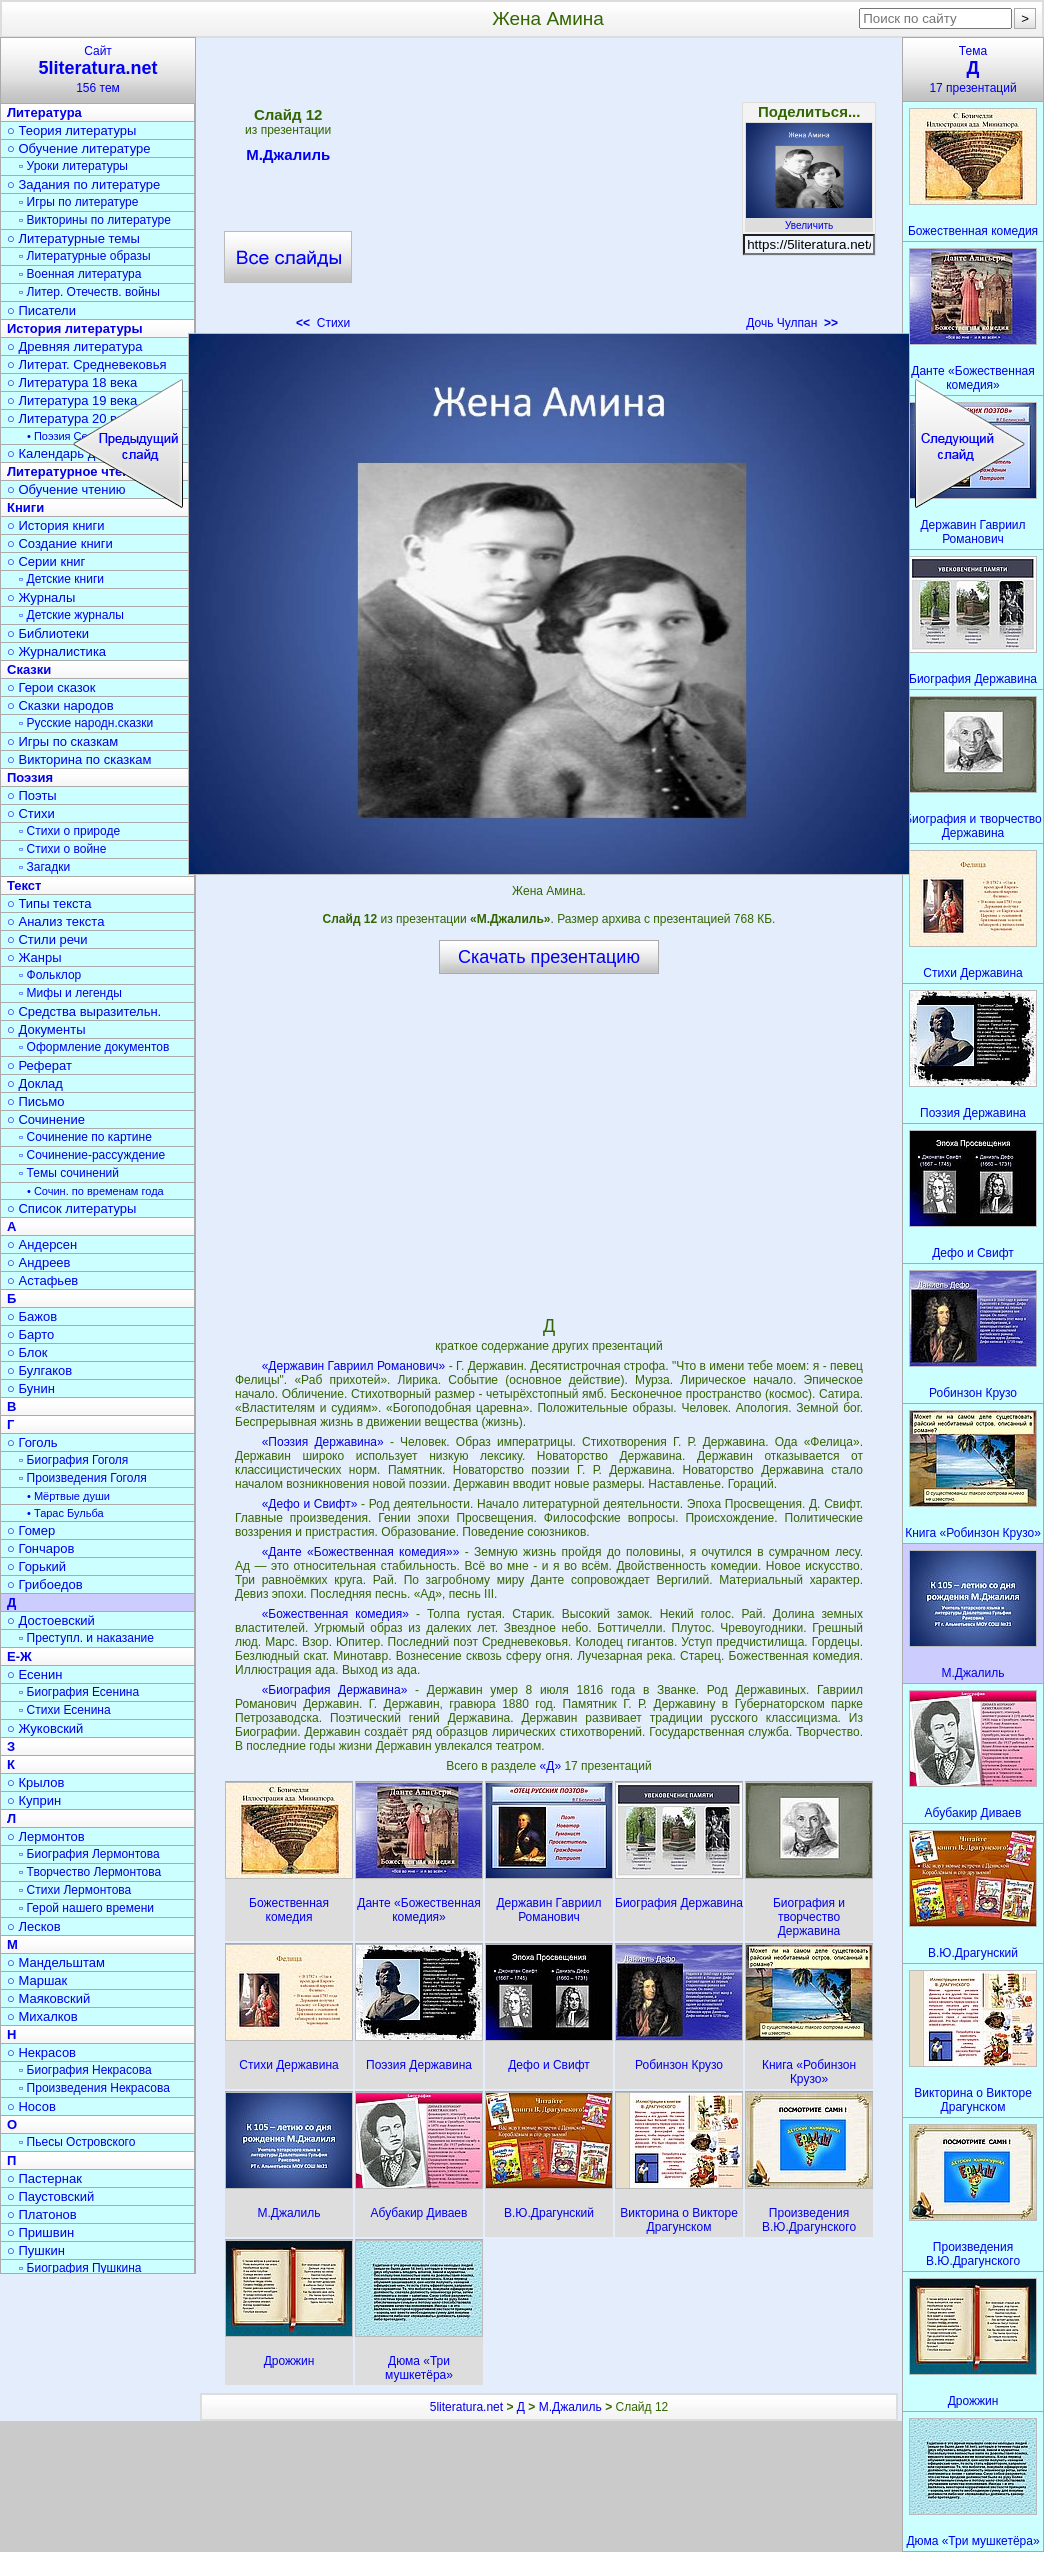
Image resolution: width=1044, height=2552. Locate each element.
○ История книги (56, 525)
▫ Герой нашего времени (86, 1908)
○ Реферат (39, 1065)
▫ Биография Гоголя (73, 1460)
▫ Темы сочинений (69, 1173)
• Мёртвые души (68, 1496)
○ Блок (27, 1352)
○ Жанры (34, 957)
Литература (44, 112)
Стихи (323, 323)
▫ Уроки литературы (73, 166)
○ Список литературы (71, 1208)
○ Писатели (41, 310)
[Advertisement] (548, 190)
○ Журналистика (56, 651)
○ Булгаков (39, 1370)
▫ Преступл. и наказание (86, 1638)
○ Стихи (31, 813)
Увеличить (809, 220)
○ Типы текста (49, 903)
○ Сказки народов (60, 705)
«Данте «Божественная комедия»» (361, 1552)
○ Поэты (32, 795)
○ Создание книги (60, 543)
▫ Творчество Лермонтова (90, 1872)
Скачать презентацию (549, 957)
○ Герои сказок (51, 687)
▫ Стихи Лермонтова (75, 1890)
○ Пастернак (44, 2178)
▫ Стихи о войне (62, 849)
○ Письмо (36, 1101)
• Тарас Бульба (65, 1513)
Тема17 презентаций (973, 69)
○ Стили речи (47, 939)
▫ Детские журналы (71, 615)
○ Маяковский (48, 1998)
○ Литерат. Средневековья (87, 364)
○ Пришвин (40, 2232)
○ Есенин (34, 1674)
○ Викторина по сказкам (79, 759)
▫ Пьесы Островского (77, 2142)
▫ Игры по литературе (78, 202)
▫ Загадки (44, 867)
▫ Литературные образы (85, 256)
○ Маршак (37, 1980)
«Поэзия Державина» (323, 1442)
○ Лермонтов (46, 1836)
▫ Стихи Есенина (65, 1710)
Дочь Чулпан (792, 323)
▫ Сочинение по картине (85, 1137)
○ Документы (46, 1029)
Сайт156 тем (98, 69)
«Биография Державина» (335, 1690)
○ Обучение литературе (79, 148)
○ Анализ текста (55, 921)
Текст (24, 885)
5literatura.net (466, 2407)
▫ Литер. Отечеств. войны (89, 292)
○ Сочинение (46, 1119)
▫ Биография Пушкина (80, 2268)
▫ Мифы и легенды (70, 993)
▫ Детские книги (61, 579)
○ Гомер (31, 1530)
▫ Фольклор (50, 975)
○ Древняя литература (74, 346)
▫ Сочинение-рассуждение (92, 1155)
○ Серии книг (46, 561)
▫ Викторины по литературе (95, 220)
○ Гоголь (32, 1442)
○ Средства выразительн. (84, 1011)
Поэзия (30, 777)
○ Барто (30, 1334)
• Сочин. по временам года (95, 1191)
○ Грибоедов (45, 1584)
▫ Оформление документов (94, 1047)
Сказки (29, 669)
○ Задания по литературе (83, 184)
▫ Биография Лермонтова (89, 1854)
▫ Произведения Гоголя (83, 1478)
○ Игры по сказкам (62, 741)
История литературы (75, 328)
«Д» (552, 1766)
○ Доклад (35, 1083)
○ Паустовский (50, 2196)
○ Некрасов (41, 2052)
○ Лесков (34, 1926)
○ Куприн (34, 1800)
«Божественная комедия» (335, 1614)
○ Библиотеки (48, 633)
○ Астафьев (42, 1280)
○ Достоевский (51, 1620)
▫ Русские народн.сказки (86, 723)
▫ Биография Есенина (79, 1692)
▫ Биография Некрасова (85, 2070)
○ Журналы (41, 597)
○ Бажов (32, 1316)
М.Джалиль (288, 158)
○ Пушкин (36, 2250)
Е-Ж (19, 1656)
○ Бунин (31, 1388)
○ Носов (31, 2106)
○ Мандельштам (56, 1962)
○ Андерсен (42, 1244)
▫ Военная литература (80, 274)
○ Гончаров (40, 1548)
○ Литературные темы (73, 238)
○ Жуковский (45, 1728)
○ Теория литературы (71, 130)
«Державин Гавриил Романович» (354, 1366)
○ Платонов (42, 2214)
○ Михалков (42, 2016)
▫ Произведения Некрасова (94, 2088)
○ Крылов (35, 1782)
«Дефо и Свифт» (310, 1504)
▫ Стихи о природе (69, 831)
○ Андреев (39, 1262)
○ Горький (36, 1566)
